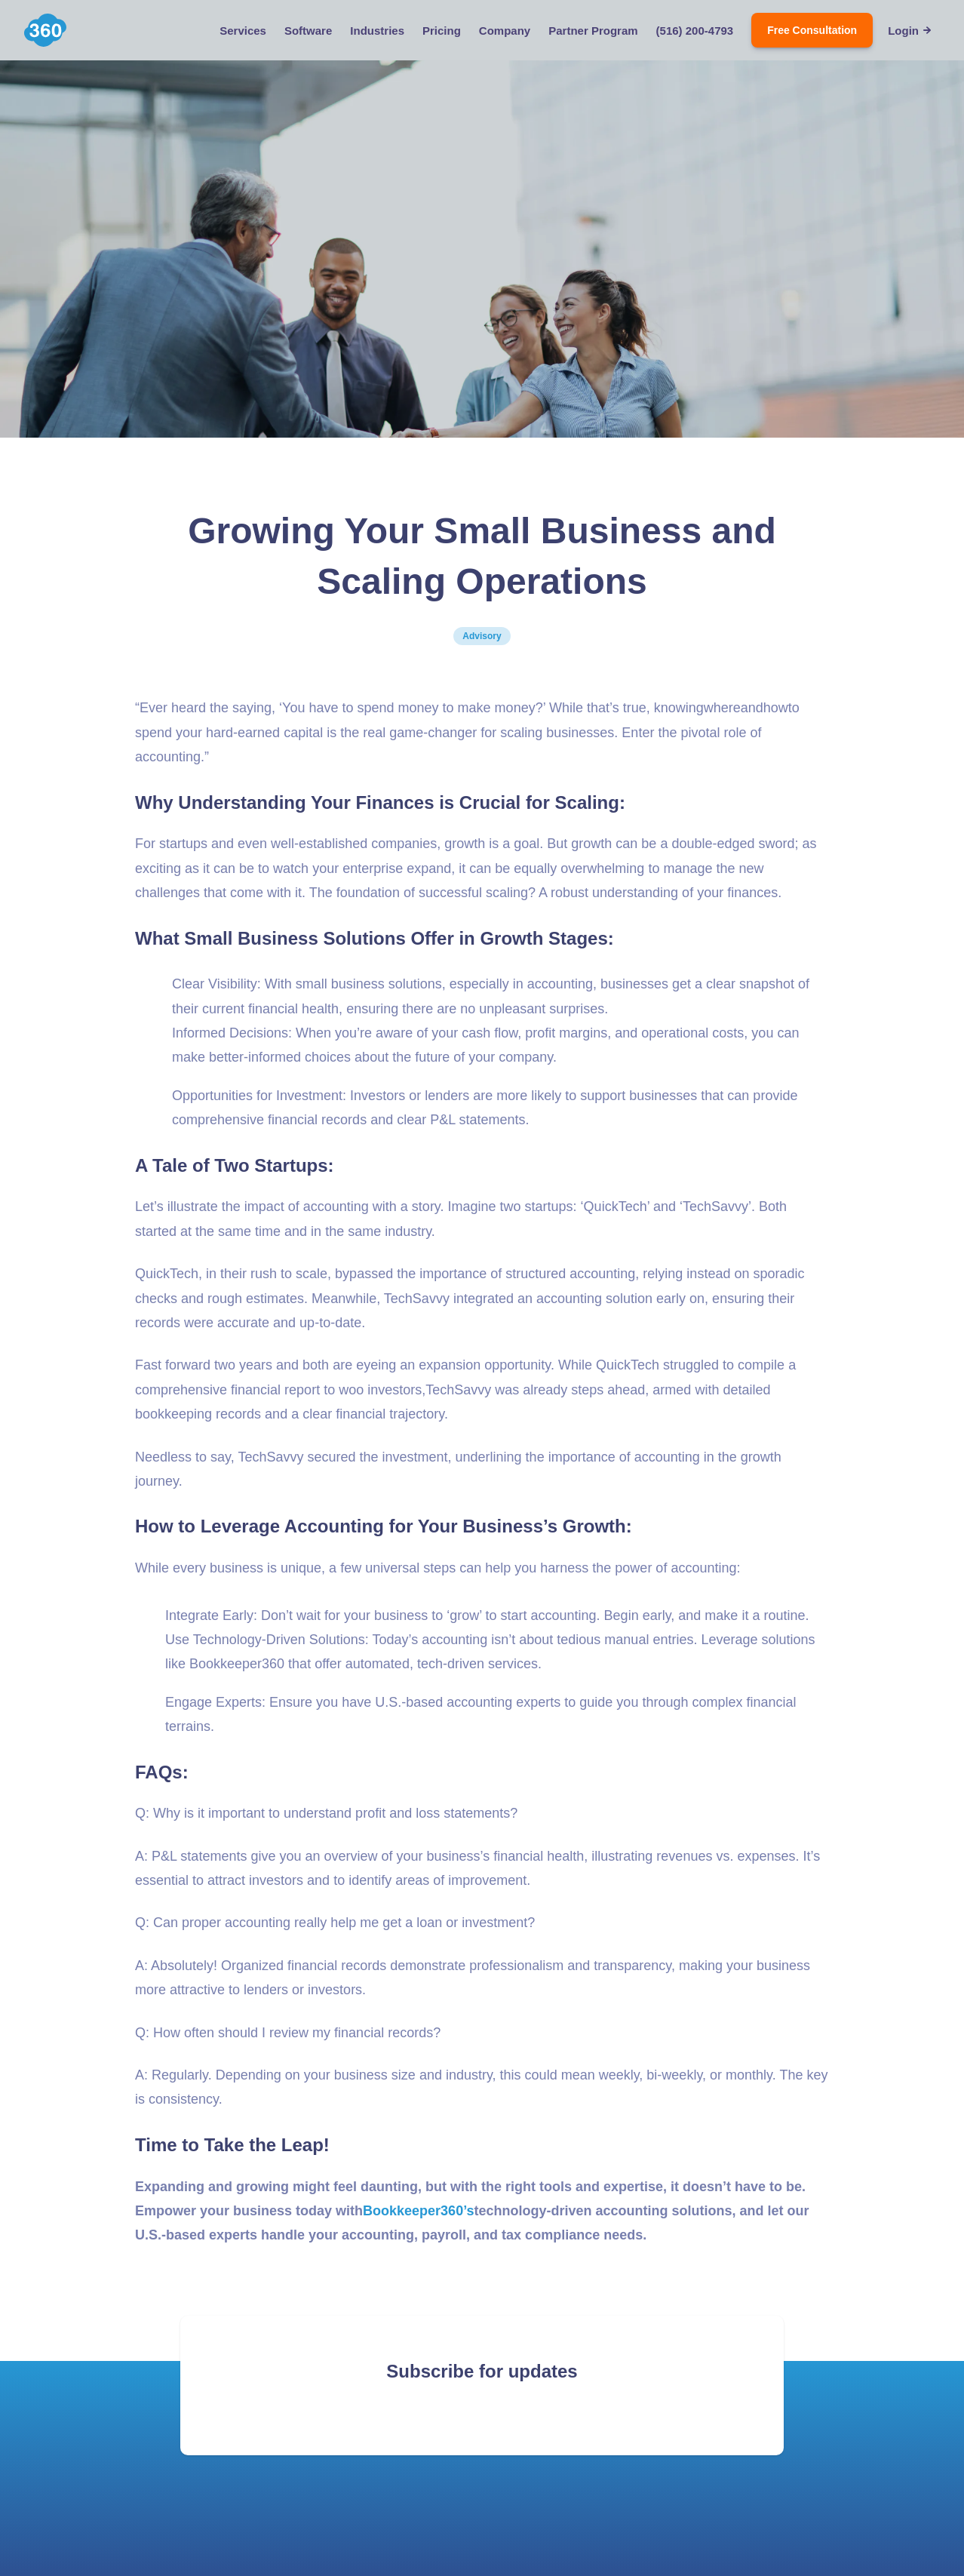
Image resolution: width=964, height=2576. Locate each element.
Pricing (441, 30)
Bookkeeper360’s (418, 2210)
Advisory (481, 636)
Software (308, 30)
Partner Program (592, 30)
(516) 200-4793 (695, 30)
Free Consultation (812, 30)
